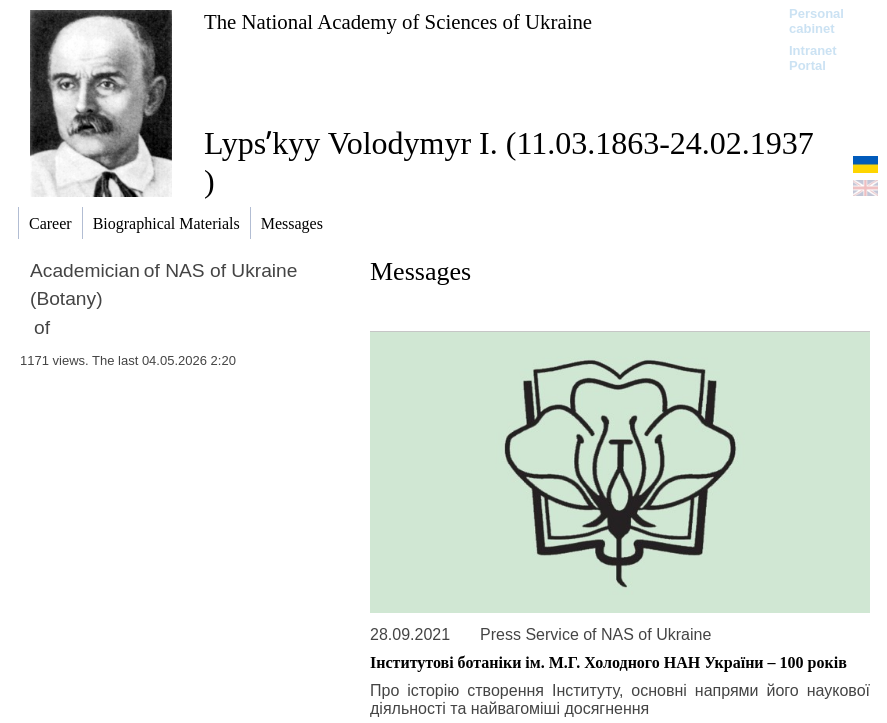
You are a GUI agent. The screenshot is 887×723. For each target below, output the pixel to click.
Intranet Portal (813, 58)
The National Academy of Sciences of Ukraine (398, 21)
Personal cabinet (816, 21)
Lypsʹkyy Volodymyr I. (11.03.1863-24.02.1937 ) (509, 162)
